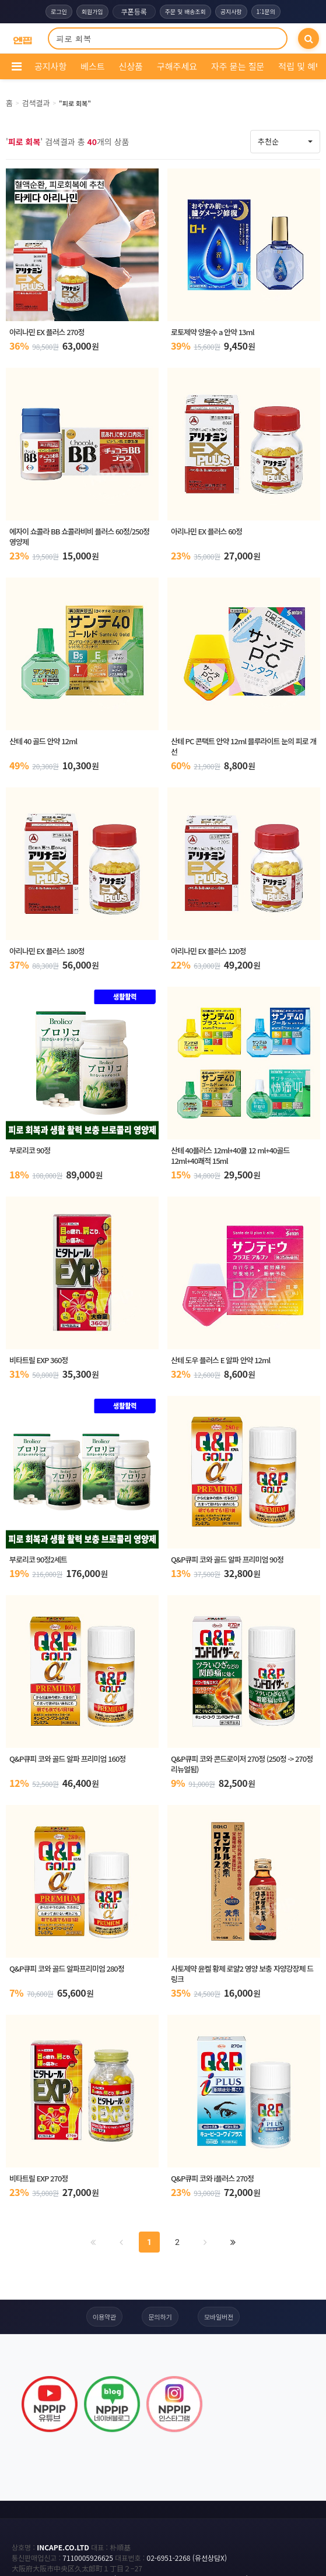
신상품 (131, 66)
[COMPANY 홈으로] (22, 39)
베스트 (92, 66)
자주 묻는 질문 (237, 66)
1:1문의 (266, 11)
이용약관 (104, 2316)
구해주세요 (177, 66)
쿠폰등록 (134, 11)
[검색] (308, 38)
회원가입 (92, 11)
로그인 (59, 11)
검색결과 (36, 102)
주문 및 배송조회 (185, 11)
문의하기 (159, 2316)
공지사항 (231, 11)
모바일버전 (219, 2316)
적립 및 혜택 (300, 66)
